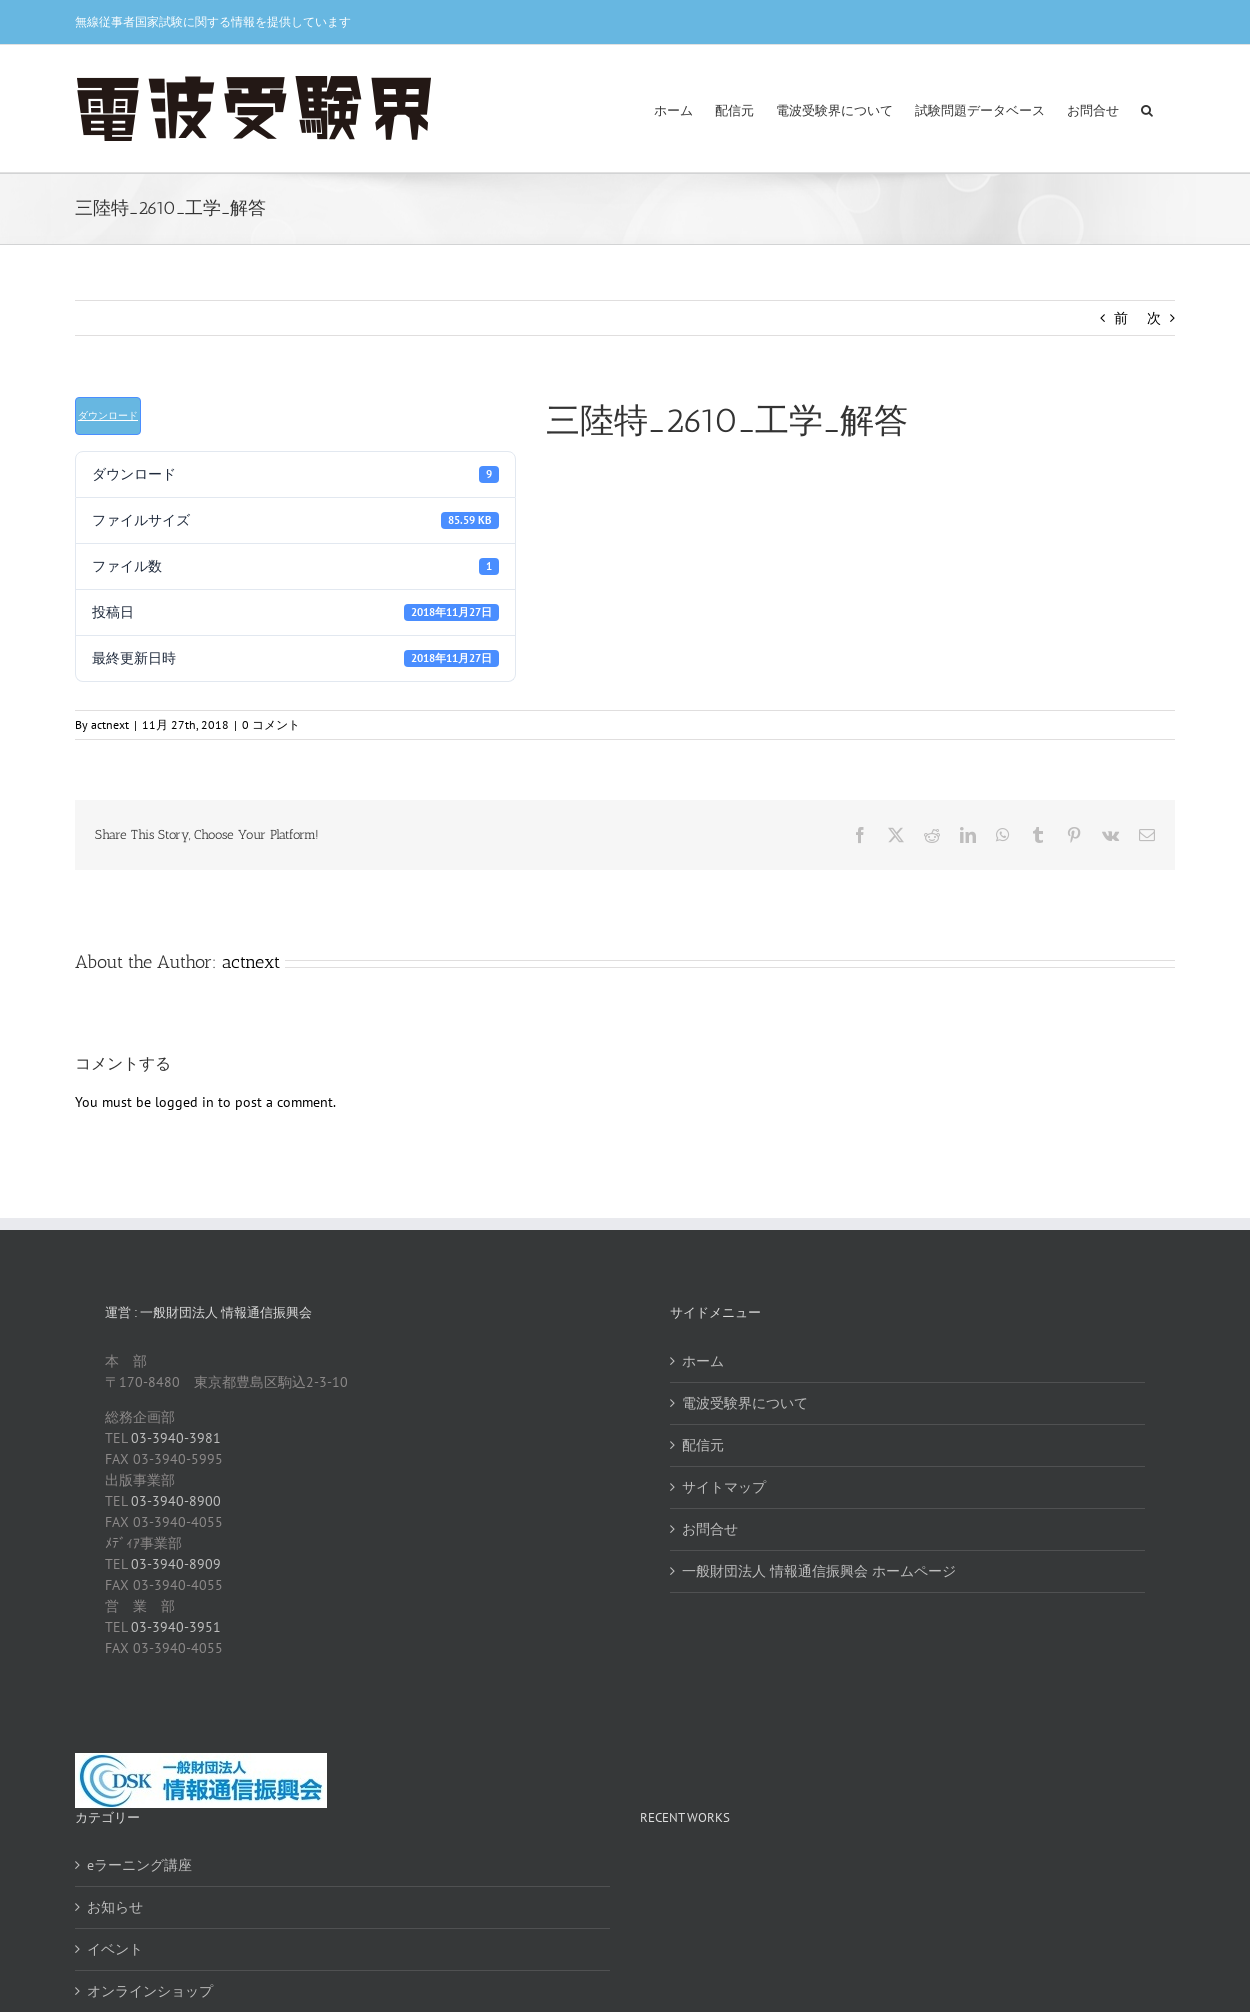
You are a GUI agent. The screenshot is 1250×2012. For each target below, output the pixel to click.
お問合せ (710, 1529)
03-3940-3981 (176, 1438)
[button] (1147, 108)
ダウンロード (108, 415)
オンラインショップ (150, 1991)
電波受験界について (745, 1403)
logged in (184, 1102)
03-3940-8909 (176, 1564)
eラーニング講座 (139, 1865)
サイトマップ (724, 1487)
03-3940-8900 (176, 1501)
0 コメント (271, 724)
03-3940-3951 (176, 1627)
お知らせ (115, 1907)
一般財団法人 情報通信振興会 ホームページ (819, 1571)
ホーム (703, 1361)
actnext (110, 724)
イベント (115, 1949)
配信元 (703, 1445)
